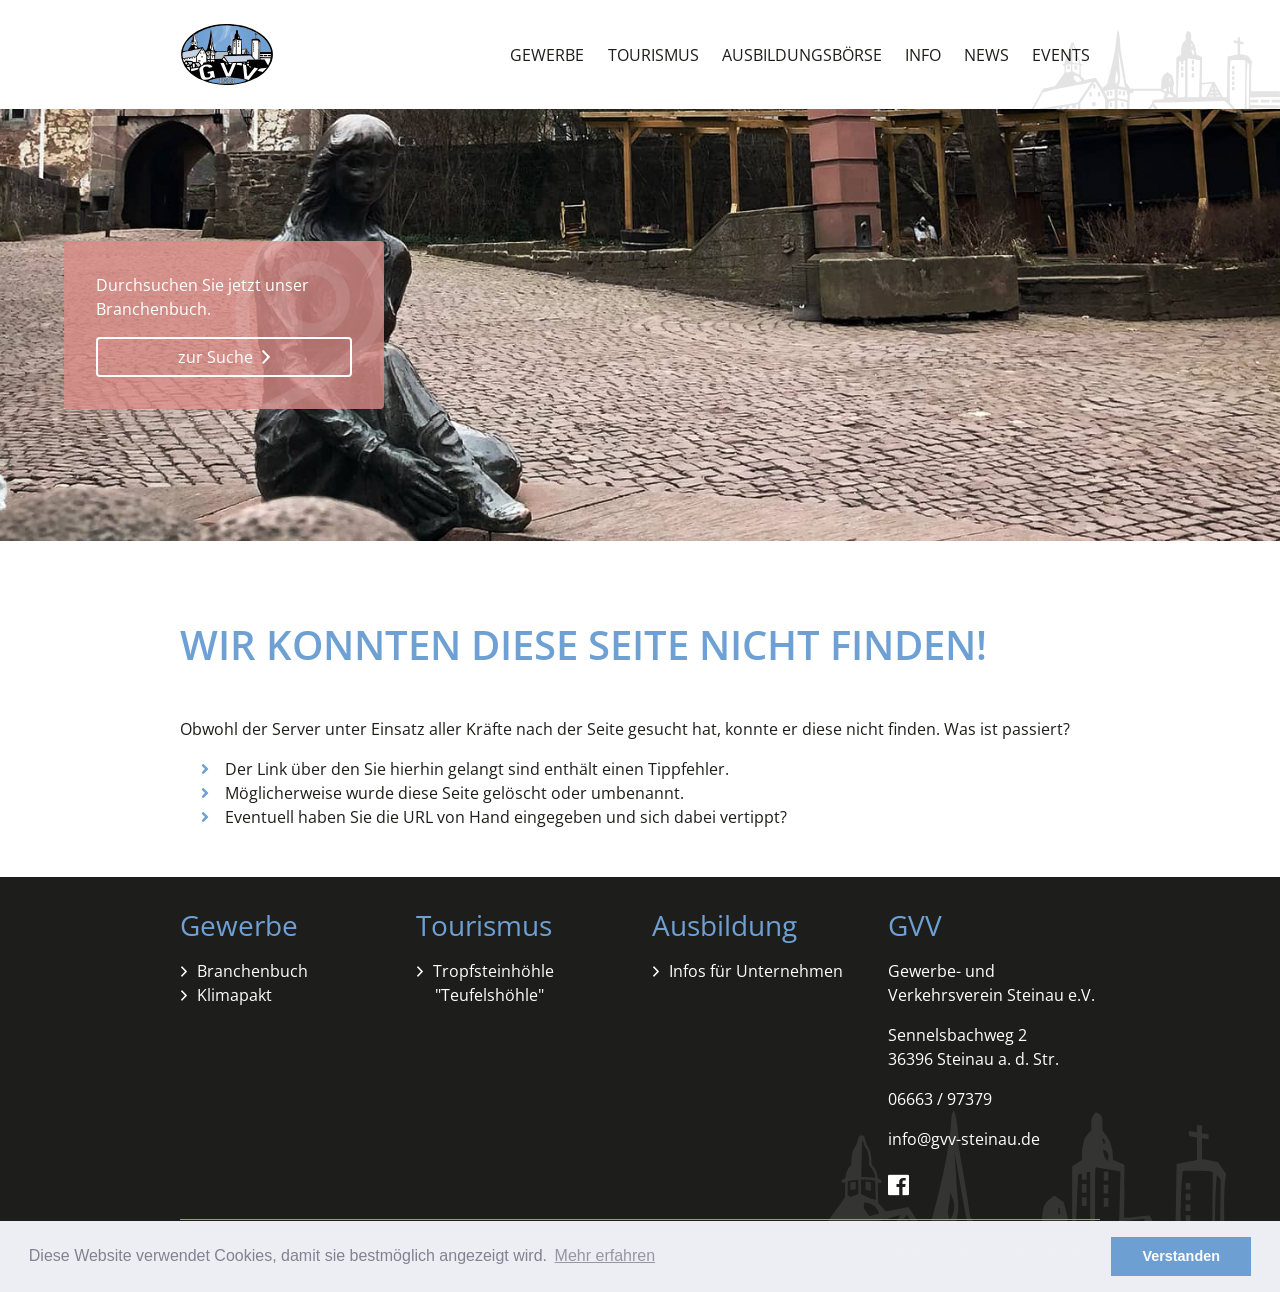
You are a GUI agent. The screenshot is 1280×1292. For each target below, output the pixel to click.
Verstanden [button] (1181, 1256)
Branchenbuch (252, 971)
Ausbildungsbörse (802, 55)
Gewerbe (547, 55)
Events (1061, 55)
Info (923, 55)
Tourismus (653, 55)
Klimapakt (234, 995)
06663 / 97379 (940, 1099)
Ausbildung (724, 925)
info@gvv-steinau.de (964, 1139)
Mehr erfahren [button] (605, 1255)
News (986, 55)
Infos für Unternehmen (756, 971)
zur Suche (224, 357)
